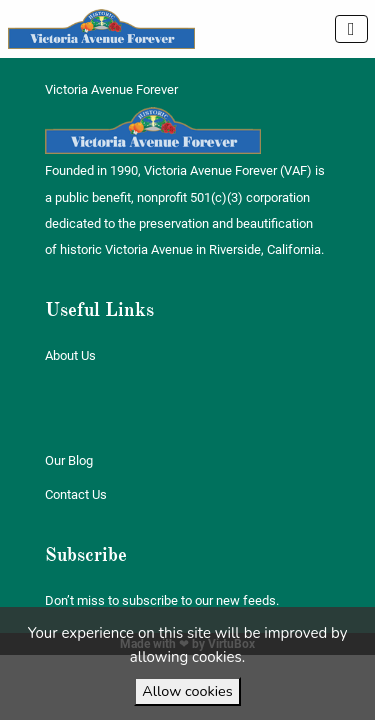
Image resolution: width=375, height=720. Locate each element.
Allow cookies (187, 691)
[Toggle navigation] (351, 29)
